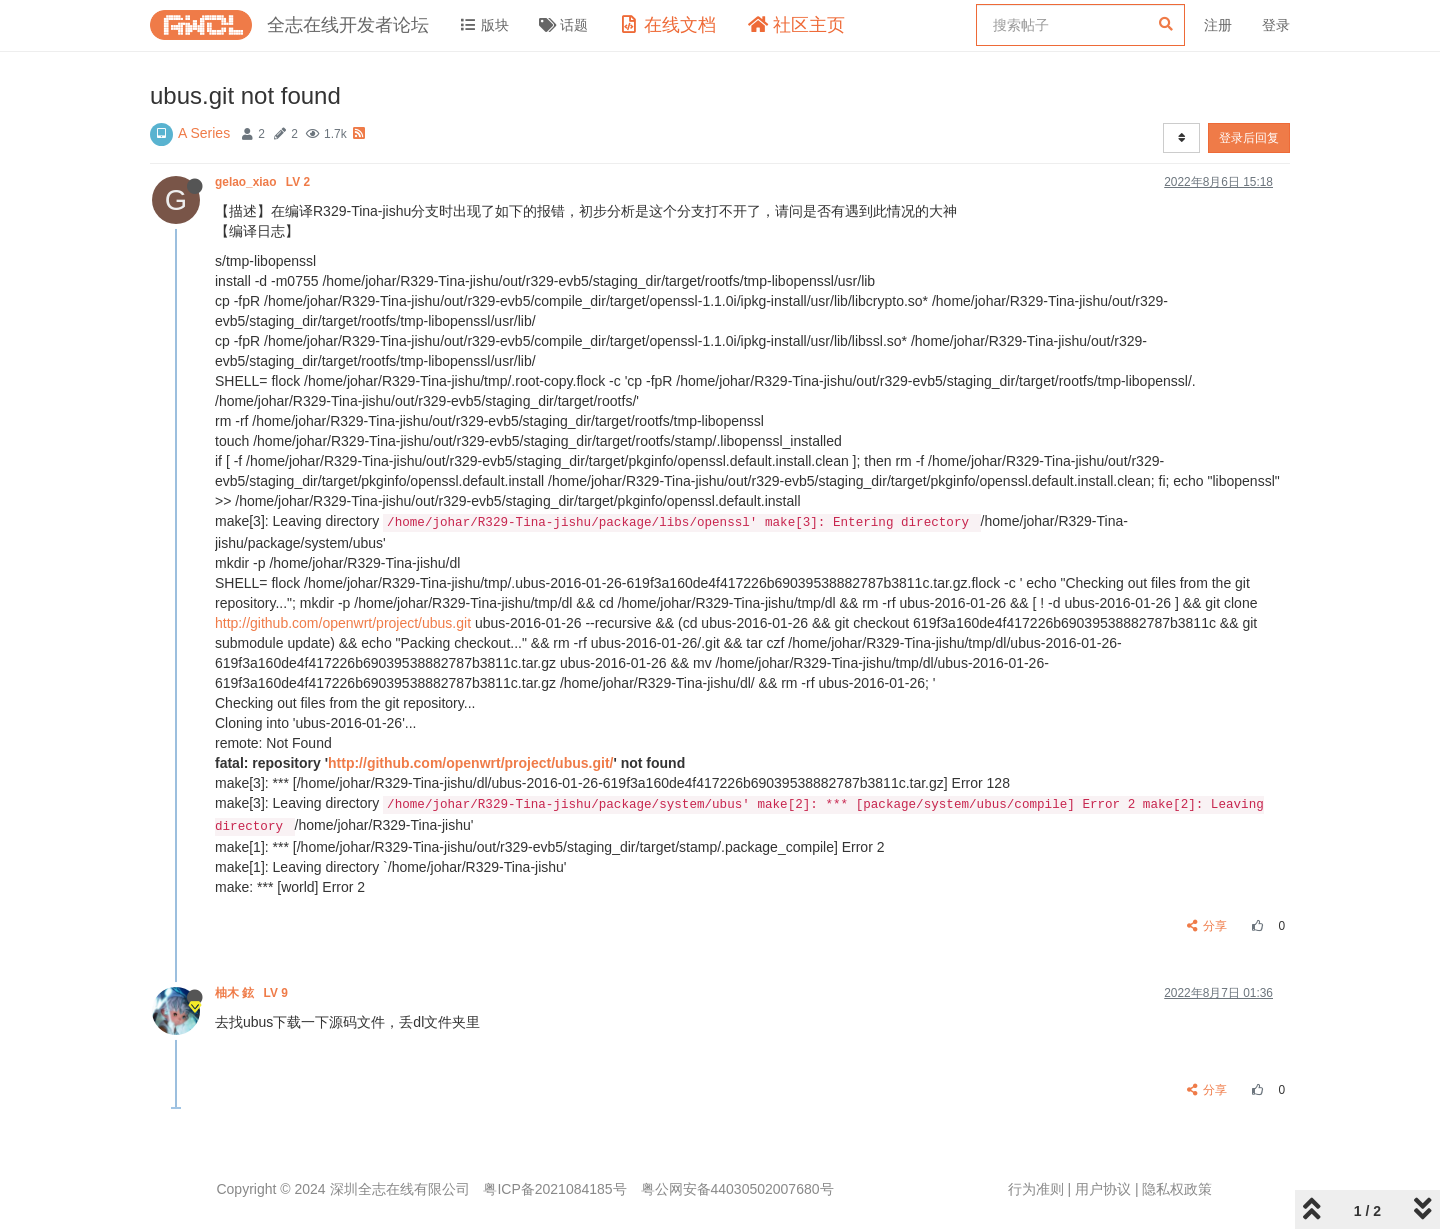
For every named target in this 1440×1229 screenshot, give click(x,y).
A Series (204, 133)
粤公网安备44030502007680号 (737, 1189)
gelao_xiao (264, 182)
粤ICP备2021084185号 (554, 1189)
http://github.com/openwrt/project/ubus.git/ (470, 763)
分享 (1207, 926)
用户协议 (1103, 1189)
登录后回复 (1249, 138)
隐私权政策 (1177, 1189)
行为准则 (1036, 1189)
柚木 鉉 (253, 993)
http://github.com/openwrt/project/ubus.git (343, 623)
